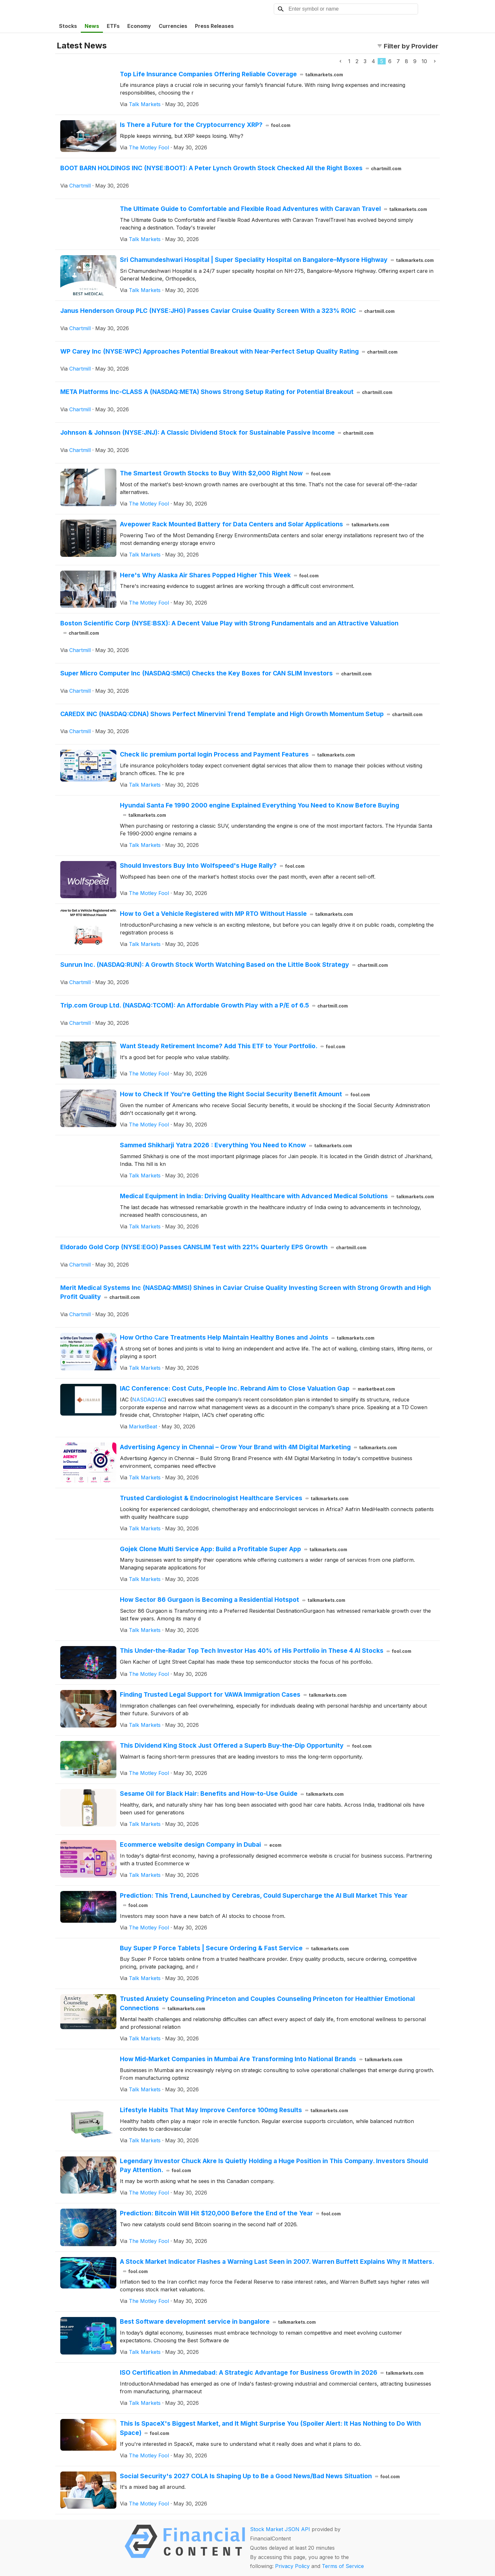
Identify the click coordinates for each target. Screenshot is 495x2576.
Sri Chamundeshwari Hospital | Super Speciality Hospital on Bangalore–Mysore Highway (277, 259)
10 (424, 61)
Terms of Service (343, 2566)
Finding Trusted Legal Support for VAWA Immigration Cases (233, 1694)
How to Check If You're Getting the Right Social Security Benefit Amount (245, 1094)
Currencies (173, 26)
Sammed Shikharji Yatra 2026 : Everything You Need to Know (236, 1145)
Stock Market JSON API (280, 2529)
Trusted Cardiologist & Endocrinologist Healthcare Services (234, 1498)
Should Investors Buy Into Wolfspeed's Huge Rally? (212, 865)
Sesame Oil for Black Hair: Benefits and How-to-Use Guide (232, 1793)
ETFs (113, 26)
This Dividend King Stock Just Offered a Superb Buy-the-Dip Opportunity (246, 1745)
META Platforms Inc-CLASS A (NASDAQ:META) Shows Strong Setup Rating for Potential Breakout (226, 392)
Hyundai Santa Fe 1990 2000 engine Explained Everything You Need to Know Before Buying (259, 809)
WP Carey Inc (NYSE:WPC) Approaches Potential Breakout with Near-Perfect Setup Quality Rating (229, 351)
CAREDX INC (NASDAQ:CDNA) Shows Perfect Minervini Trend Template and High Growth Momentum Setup (241, 714)
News (92, 26)
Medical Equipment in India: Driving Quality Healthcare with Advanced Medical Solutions (277, 1196)
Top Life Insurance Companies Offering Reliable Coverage (231, 74)
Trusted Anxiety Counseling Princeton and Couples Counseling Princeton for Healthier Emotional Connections (267, 2003)
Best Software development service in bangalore (218, 2321)
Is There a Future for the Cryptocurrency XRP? (205, 125)
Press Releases (214, 26)
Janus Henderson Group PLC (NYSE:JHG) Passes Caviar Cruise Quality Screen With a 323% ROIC (227, 310)
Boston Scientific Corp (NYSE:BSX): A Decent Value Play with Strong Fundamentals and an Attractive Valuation (229, 627)
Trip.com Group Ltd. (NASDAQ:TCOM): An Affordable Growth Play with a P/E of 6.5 (204, 1005)
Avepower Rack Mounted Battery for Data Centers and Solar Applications (254, 524)
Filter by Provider (407, 46)
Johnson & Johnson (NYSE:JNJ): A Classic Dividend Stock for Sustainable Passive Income (216, 432)
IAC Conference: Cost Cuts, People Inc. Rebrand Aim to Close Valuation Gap (257, 1388)
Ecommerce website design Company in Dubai (200, 1844)
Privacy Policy (292, 2566)
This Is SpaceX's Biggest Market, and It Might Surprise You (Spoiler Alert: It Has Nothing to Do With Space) (270, 2428)
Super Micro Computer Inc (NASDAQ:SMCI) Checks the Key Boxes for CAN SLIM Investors (216, 673)
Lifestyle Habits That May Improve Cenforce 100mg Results (234, 2110)
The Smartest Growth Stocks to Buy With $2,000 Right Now (225, 473)
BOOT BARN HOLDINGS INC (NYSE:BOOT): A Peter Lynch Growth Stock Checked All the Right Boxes (230, 168)
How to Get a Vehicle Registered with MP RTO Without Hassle (236, 913)
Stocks (68, 26)
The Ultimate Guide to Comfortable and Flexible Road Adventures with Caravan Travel (273, 209)
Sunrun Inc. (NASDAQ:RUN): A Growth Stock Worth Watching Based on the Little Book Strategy (224, 964)
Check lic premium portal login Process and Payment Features (237, 754)
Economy (139, 26)
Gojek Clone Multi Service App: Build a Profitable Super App (233, 1549)
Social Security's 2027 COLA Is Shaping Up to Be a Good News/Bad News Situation (260, 2476)
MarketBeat (143, 1426)
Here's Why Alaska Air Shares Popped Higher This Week (219, 575)
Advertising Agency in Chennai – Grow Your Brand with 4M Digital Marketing (258, 1447)
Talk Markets (145, 104)
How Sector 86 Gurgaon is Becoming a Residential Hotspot (232, 1599)
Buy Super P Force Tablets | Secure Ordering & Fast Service (234, 1948)
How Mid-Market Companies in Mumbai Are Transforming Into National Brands (261, 2059)
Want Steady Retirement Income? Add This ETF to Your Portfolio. (232, 1046)
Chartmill (80, 185)
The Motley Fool (149, 147)
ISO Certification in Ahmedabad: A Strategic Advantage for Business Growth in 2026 (272, 2372)
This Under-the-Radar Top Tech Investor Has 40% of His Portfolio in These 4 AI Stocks (265, 1650)
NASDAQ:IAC (148, 1399)
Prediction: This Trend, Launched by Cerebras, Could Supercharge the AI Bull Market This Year (263, 1900)
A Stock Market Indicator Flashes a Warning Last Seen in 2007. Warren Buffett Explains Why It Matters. (277, 2266)
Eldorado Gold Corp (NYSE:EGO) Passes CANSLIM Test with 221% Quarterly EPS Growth (213, 1247)
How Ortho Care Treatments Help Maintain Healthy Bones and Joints (247, 1337)
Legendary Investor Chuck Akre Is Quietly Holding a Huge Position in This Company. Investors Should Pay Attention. (274, 2165)
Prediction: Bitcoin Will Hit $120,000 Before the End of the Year (230, 2213)
